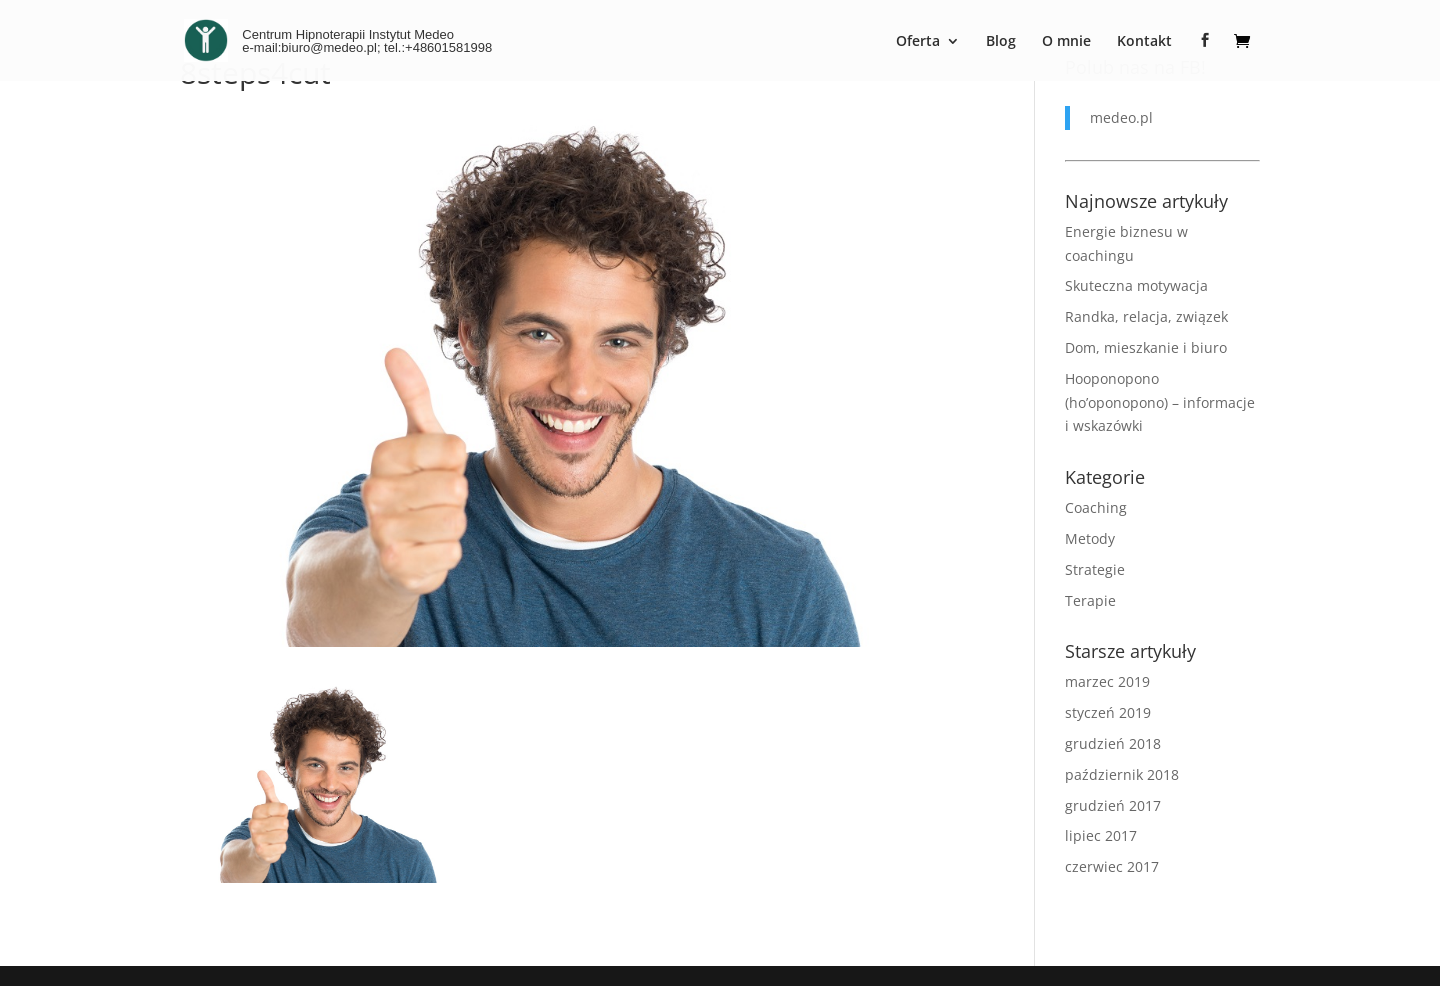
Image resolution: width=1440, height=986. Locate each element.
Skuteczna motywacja (1136, 285)
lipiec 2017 (1101, 835)
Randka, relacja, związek (1146, 316)
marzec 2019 (1107, 681)
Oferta (918, 42)
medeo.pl (1121, 117)
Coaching (1096, 507)
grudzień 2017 (1113, 805)
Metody (1090, 538)
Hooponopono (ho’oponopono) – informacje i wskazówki (1160, 402)
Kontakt (1144, 42)
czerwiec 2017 (1112, 866)
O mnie (1066, 42)
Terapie (1090, 600)
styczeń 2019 (1108, 712)
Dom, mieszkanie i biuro (1146, 347)
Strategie (1095, 569)
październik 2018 (1122, 774)
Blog (1001, 42)
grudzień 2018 (1113, 743)
